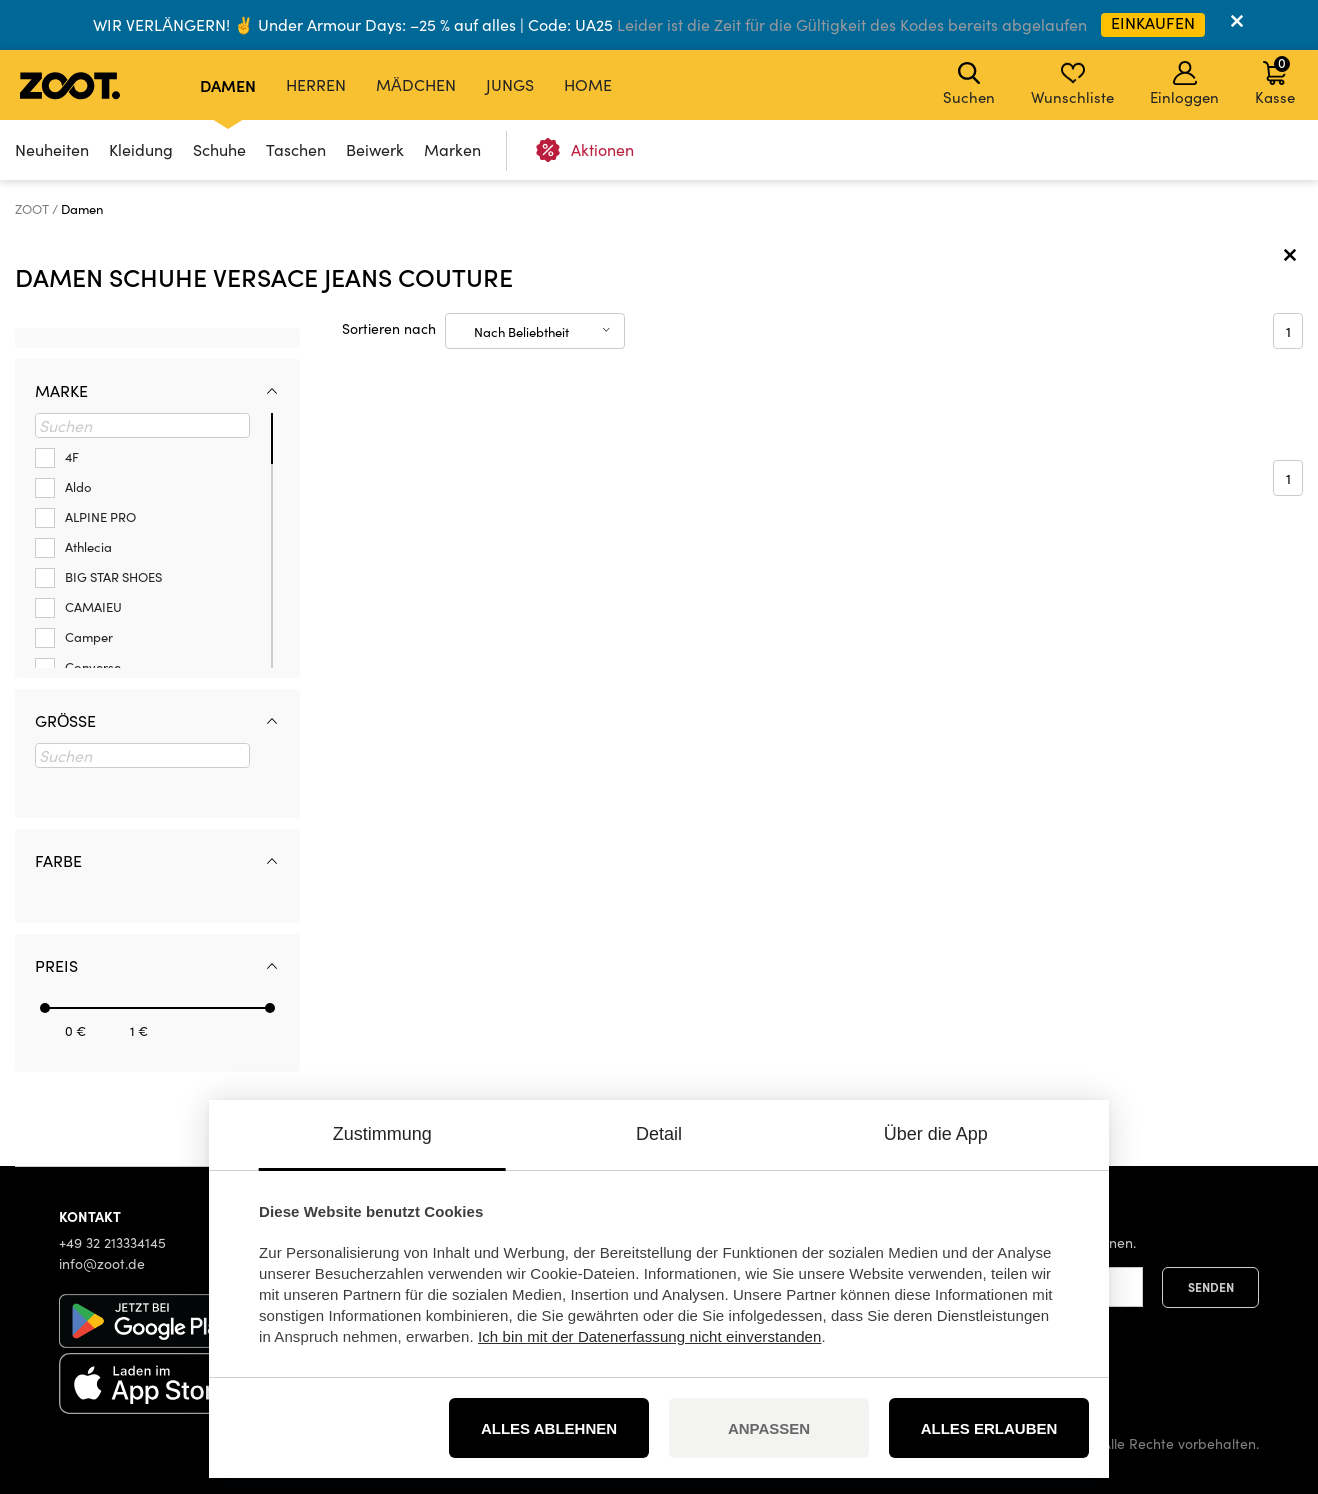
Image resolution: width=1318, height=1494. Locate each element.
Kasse (1275, 80)
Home (588, 84)
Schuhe (219, 149)
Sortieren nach (389, 328)
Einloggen (1184, 84)
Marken (452, 149)
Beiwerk (375, 149)
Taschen (296, 149)
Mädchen (416, 84)
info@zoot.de (102, 1263)
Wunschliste (1072, 84)
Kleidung (141, 149)
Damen (228, 85)
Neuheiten (52, 149)
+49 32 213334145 (112, 1242)
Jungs (510, 84)
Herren (316, 84)
